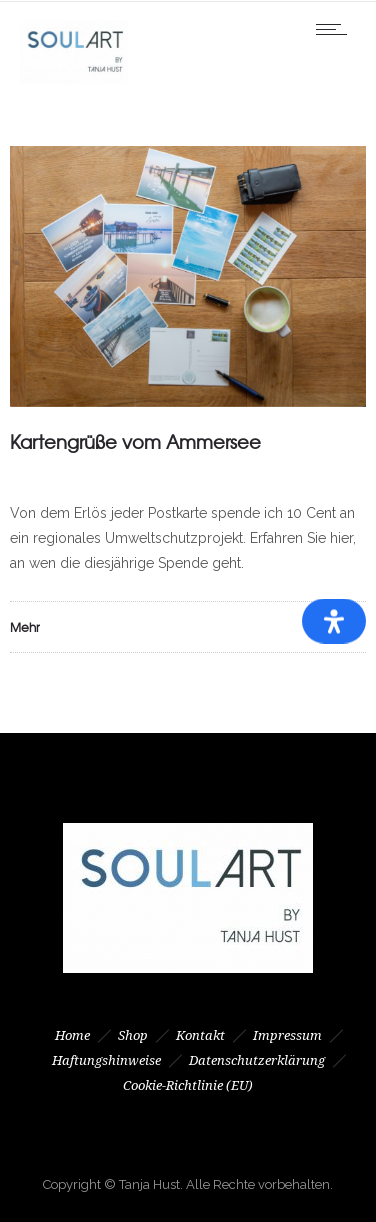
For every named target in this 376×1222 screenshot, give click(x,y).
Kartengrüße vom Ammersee (135, 441)
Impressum (287, 1035)
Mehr (25, 627)
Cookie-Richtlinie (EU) (188, 1085)
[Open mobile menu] (336, 29)
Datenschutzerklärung (257, 1060)
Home (72, 1035)
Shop (133, 1035)
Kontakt (200, 1035)
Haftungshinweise (106, 1060)
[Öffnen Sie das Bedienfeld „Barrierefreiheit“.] (334, 621)
